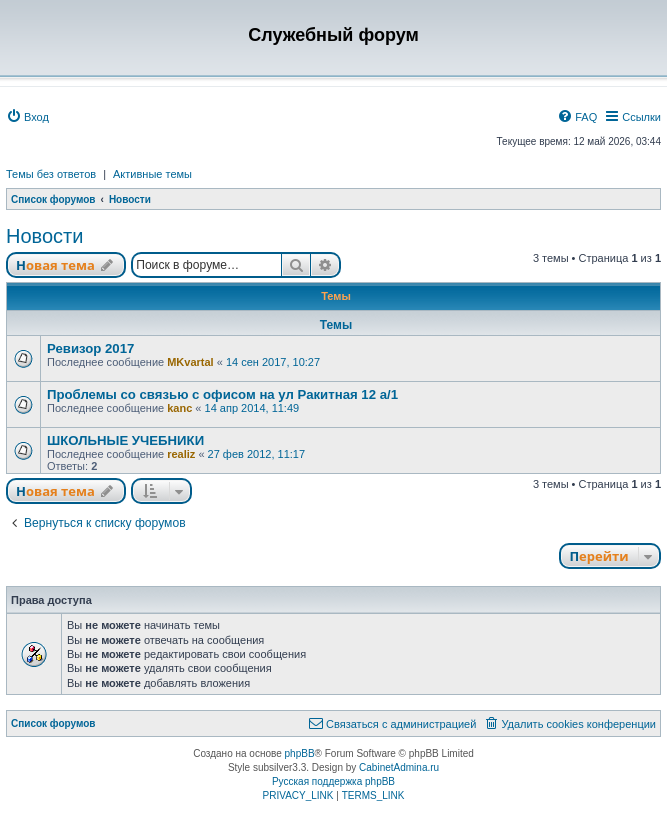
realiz (181, 454)
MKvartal (190, 362)
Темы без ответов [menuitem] (51, 174)
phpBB (300, 753)
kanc (179, 408)
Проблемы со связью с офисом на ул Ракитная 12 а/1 (222, 394)
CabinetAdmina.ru (399, 767)
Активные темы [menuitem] (152, 174)
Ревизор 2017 (90, 348)
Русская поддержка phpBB (333, 781)
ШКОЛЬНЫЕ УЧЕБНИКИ (125, 440)
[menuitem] (27, 117)
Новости (44, 236)
